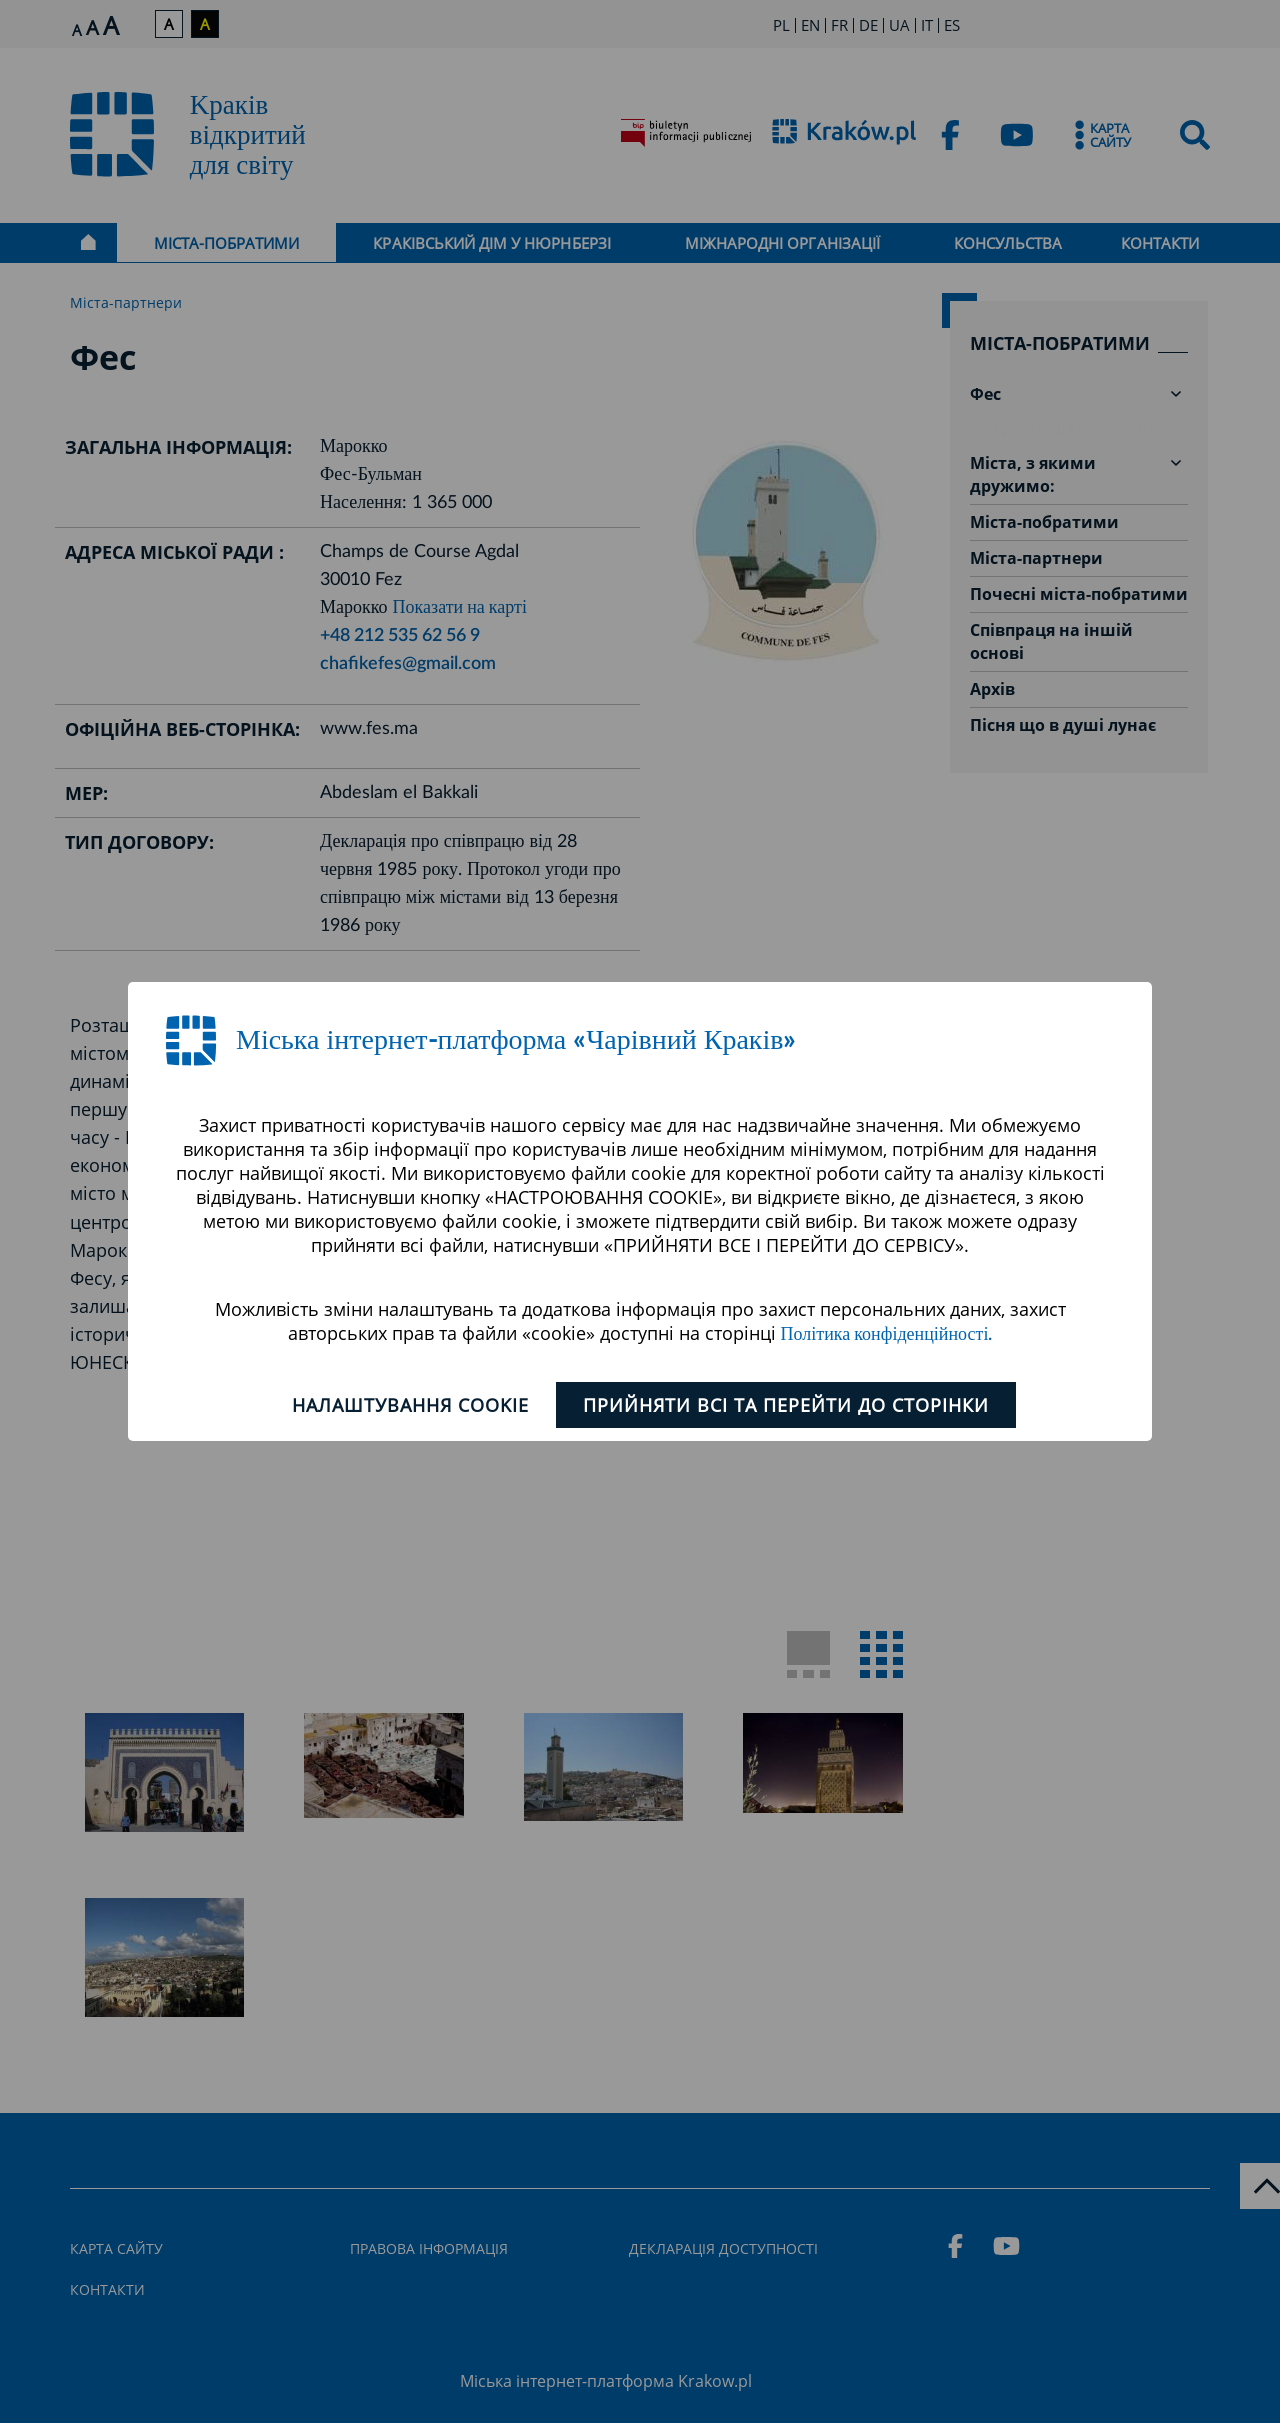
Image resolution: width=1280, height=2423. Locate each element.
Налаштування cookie (410, 1405)
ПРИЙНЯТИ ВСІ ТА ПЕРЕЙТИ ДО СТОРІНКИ (786, 1405)
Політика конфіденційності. (887, 1335)
